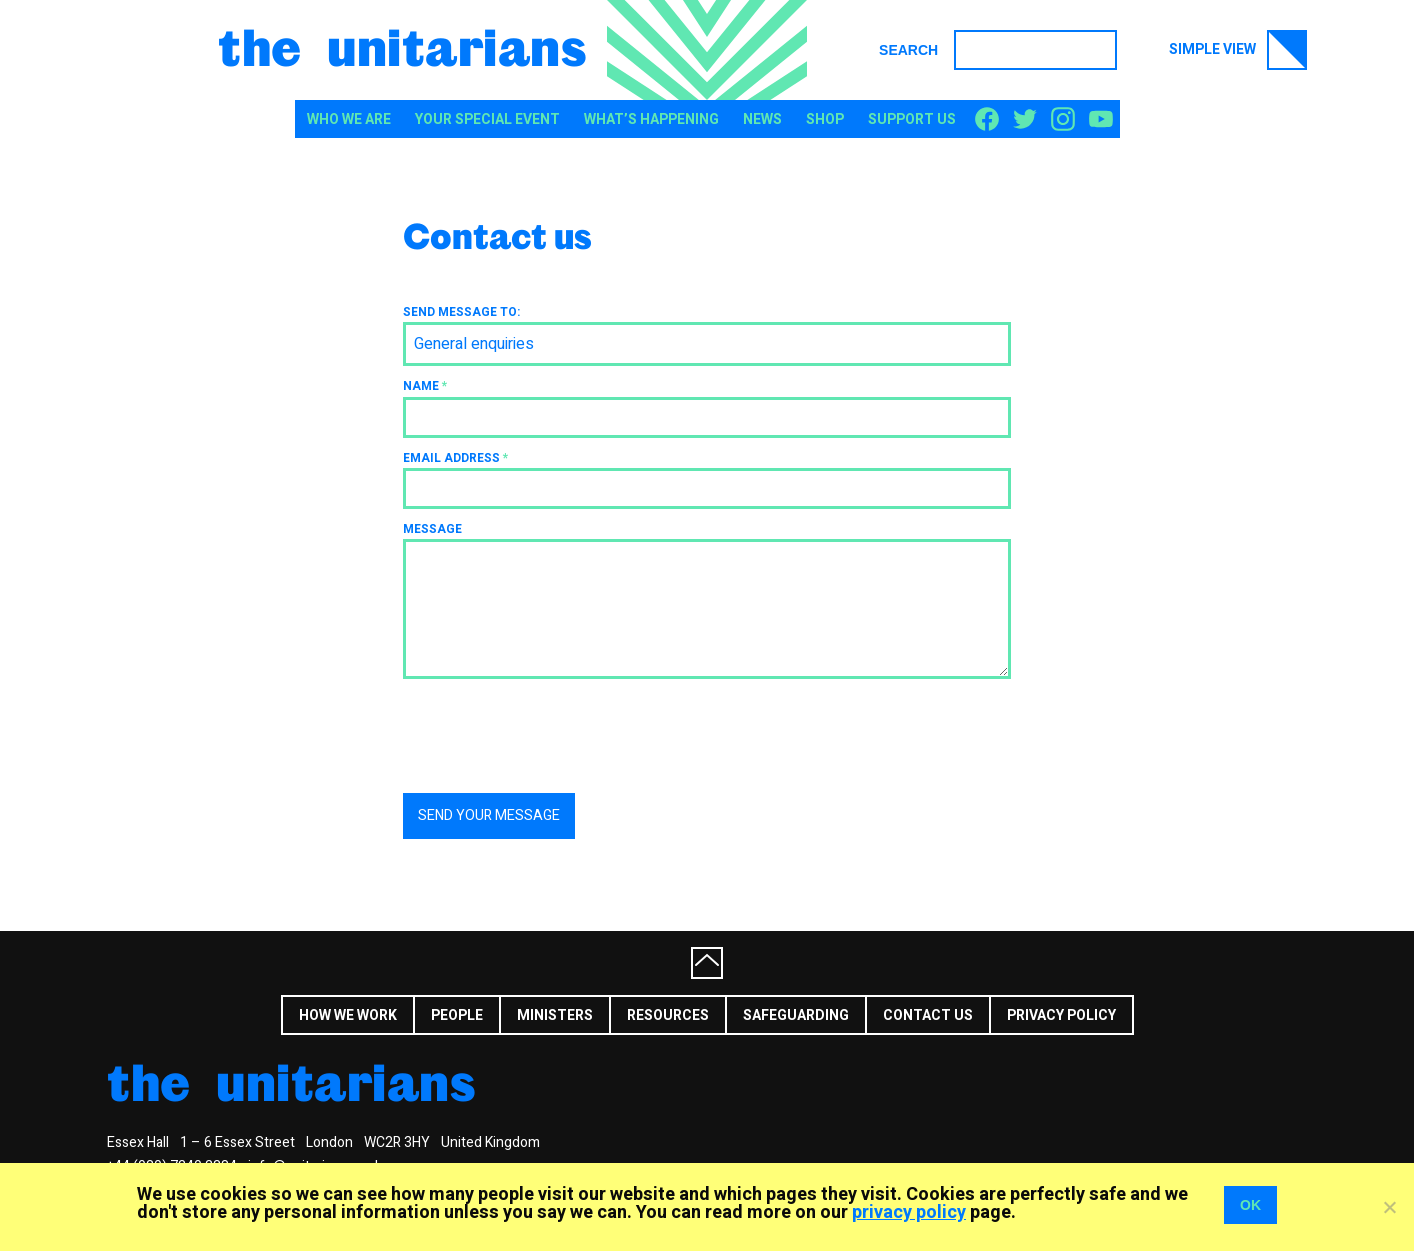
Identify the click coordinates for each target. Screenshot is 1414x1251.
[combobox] (707, 344)
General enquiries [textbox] (474, 344)
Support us (912, 119)
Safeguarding (796, 1015)
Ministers (555, 1015)
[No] (1389, 1207)
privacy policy (909, 1212)
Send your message (489, 815)
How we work (348, 1015)
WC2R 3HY (397, 1142)
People (457, 1015)
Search (908, 50)
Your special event (487, 119)
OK (1250, 1205)
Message (432, 529)
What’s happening (651, 119)
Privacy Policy (1061, 1015)
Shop (825, 119)
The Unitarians (402, 46)
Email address (455, 458)
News (762, 119)
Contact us (928, 1015)
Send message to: (461, 312)
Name (425, 386)
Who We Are (349, 119)
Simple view (1238, 50)
